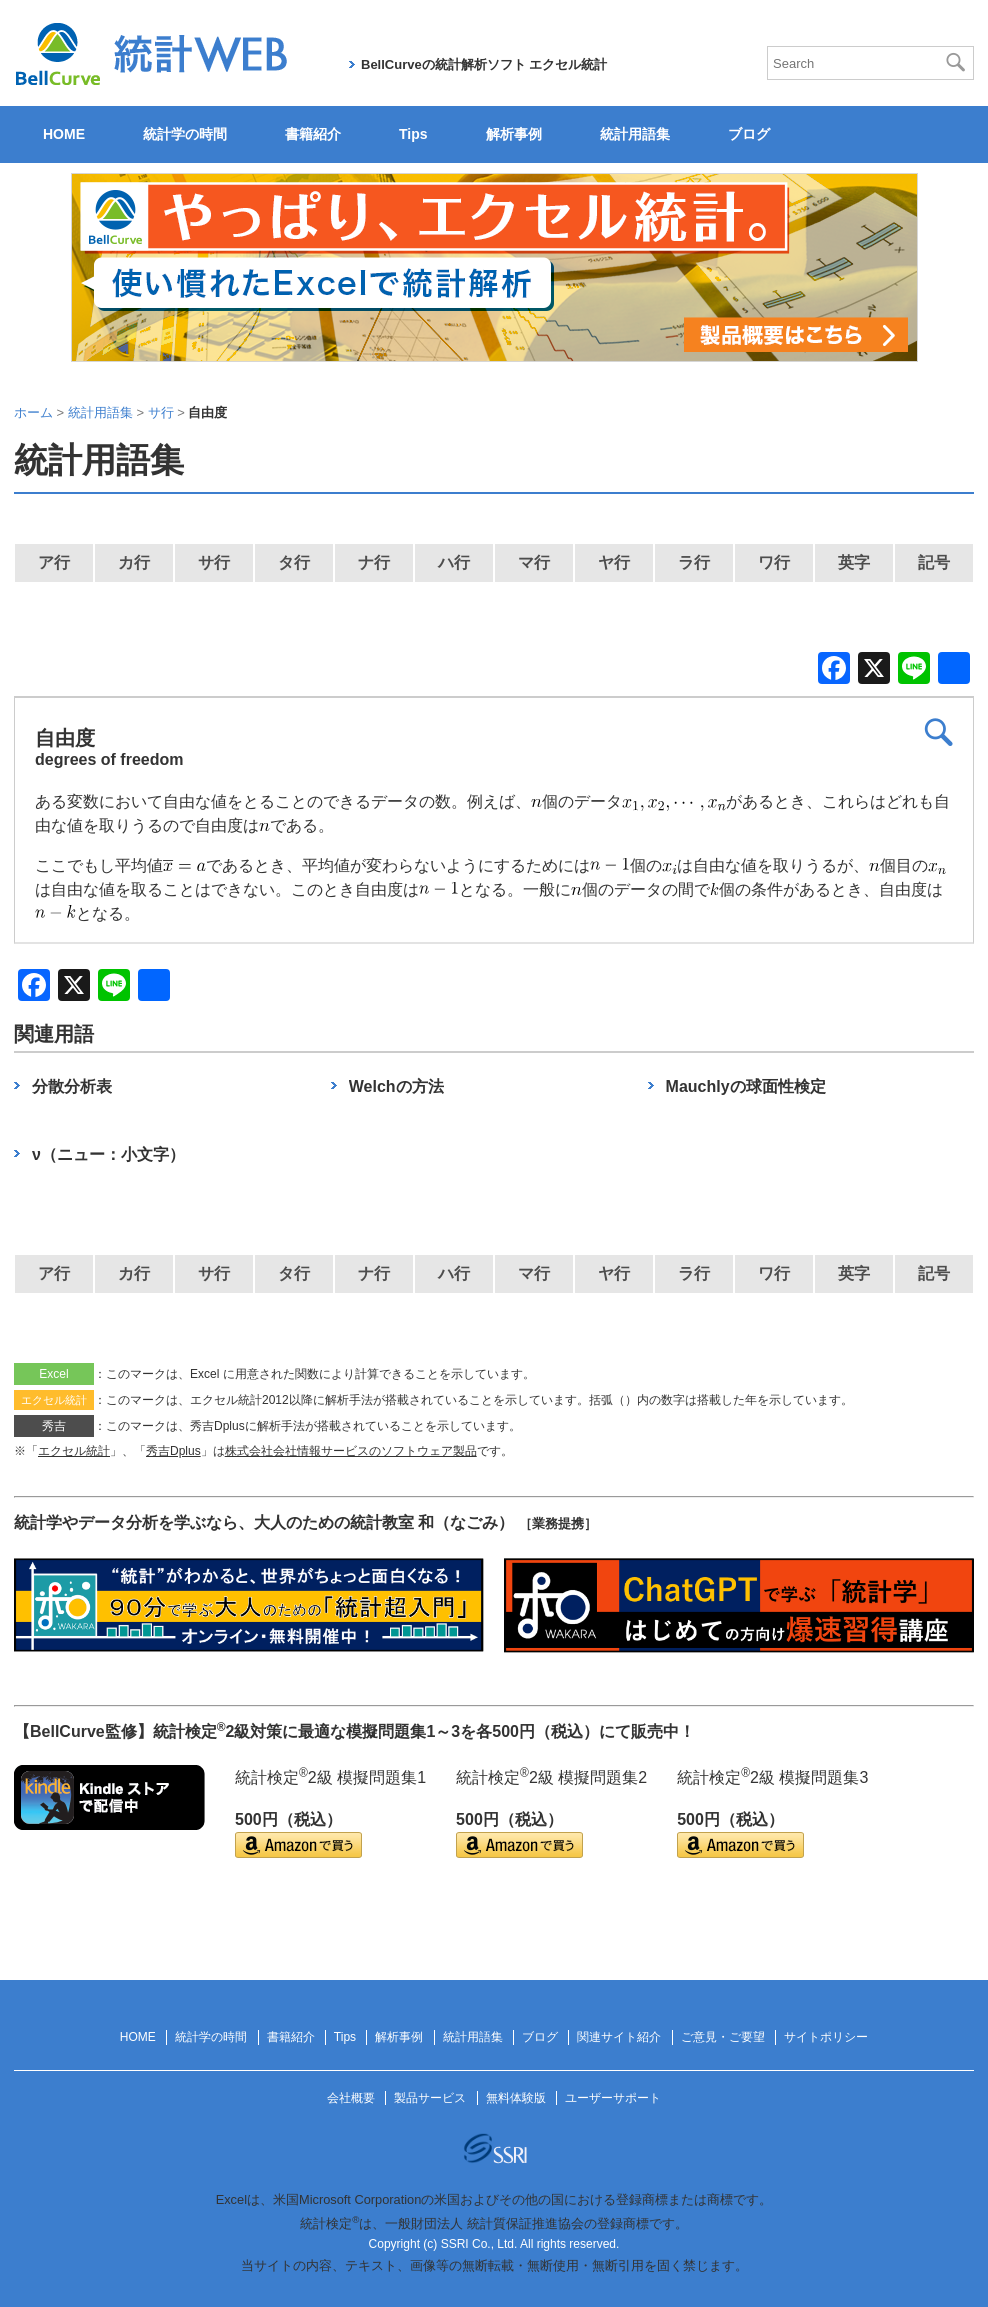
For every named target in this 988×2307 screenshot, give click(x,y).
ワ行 (774, 562)
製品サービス (430, 2098)
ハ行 (454, 562)
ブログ (749, 134)
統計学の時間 (185, 134)
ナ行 (374, 562)
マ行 (534, 562)
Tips (413, 134)
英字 (854, 562)
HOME (64, 134)
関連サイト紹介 (619, 2037)
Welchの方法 (396, 1086)
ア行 (54, 562)
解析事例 (514, 134)
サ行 (214, 562)
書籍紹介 (313, 134)
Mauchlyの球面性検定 (746, 1086)
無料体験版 (516, 2098)
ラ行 (694, 562)
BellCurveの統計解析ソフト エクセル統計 (484, 64)
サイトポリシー (826, 2037)
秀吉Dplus (173, 1451)
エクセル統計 (74, 1451)
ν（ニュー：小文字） (108, 1154)
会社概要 (351, 2098)
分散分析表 (72, 1086)
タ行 (294, 562)
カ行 (134, 562)
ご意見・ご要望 (723, 2037)
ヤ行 (614, 562)
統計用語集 (635, 134)
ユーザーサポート (613, 2098)
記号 (934, 562)
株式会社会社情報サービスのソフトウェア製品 (351, 1451)
